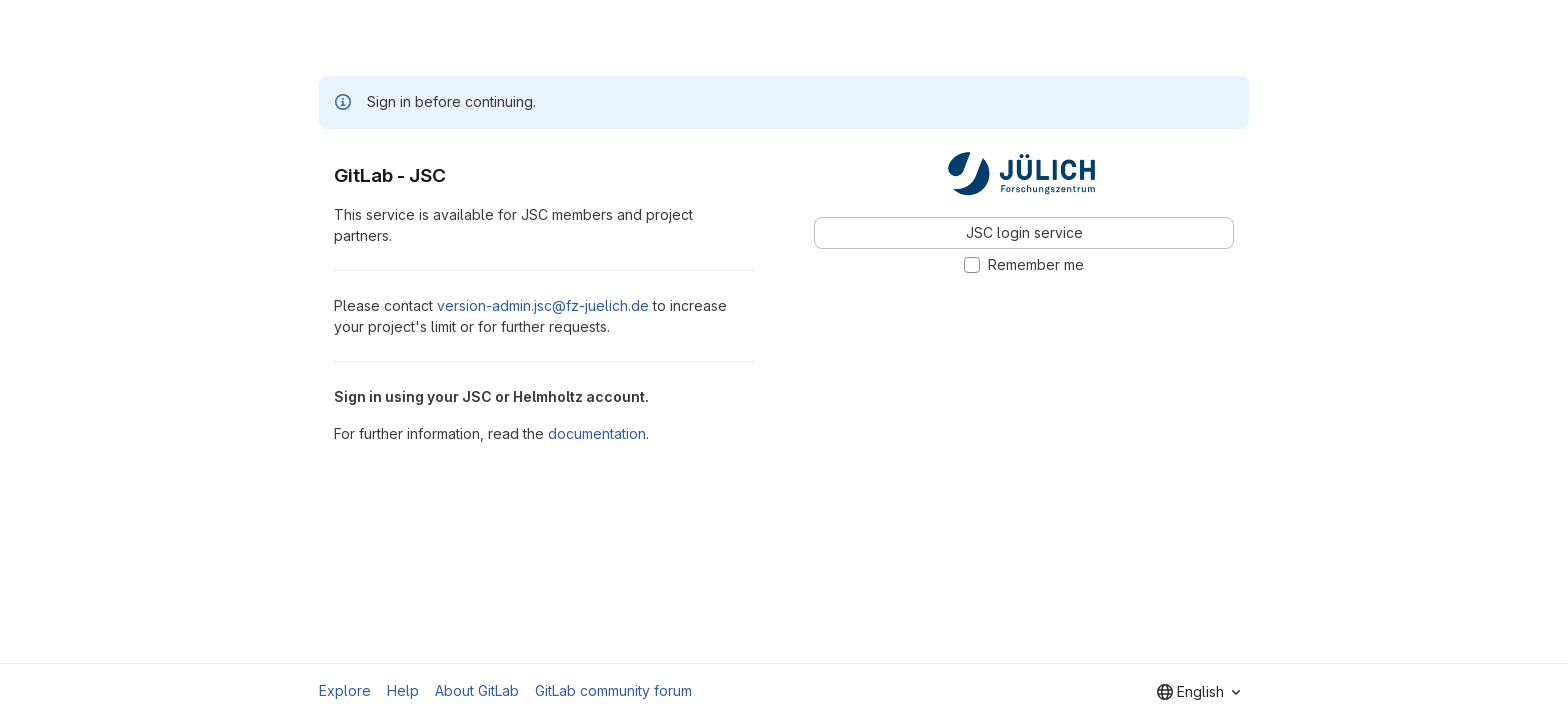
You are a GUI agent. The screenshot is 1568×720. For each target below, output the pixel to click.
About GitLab (477, 690)
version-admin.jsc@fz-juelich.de (543, 305)
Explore (345, 690)
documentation (597, 433)
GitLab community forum (613, 690)
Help (403, 690)
